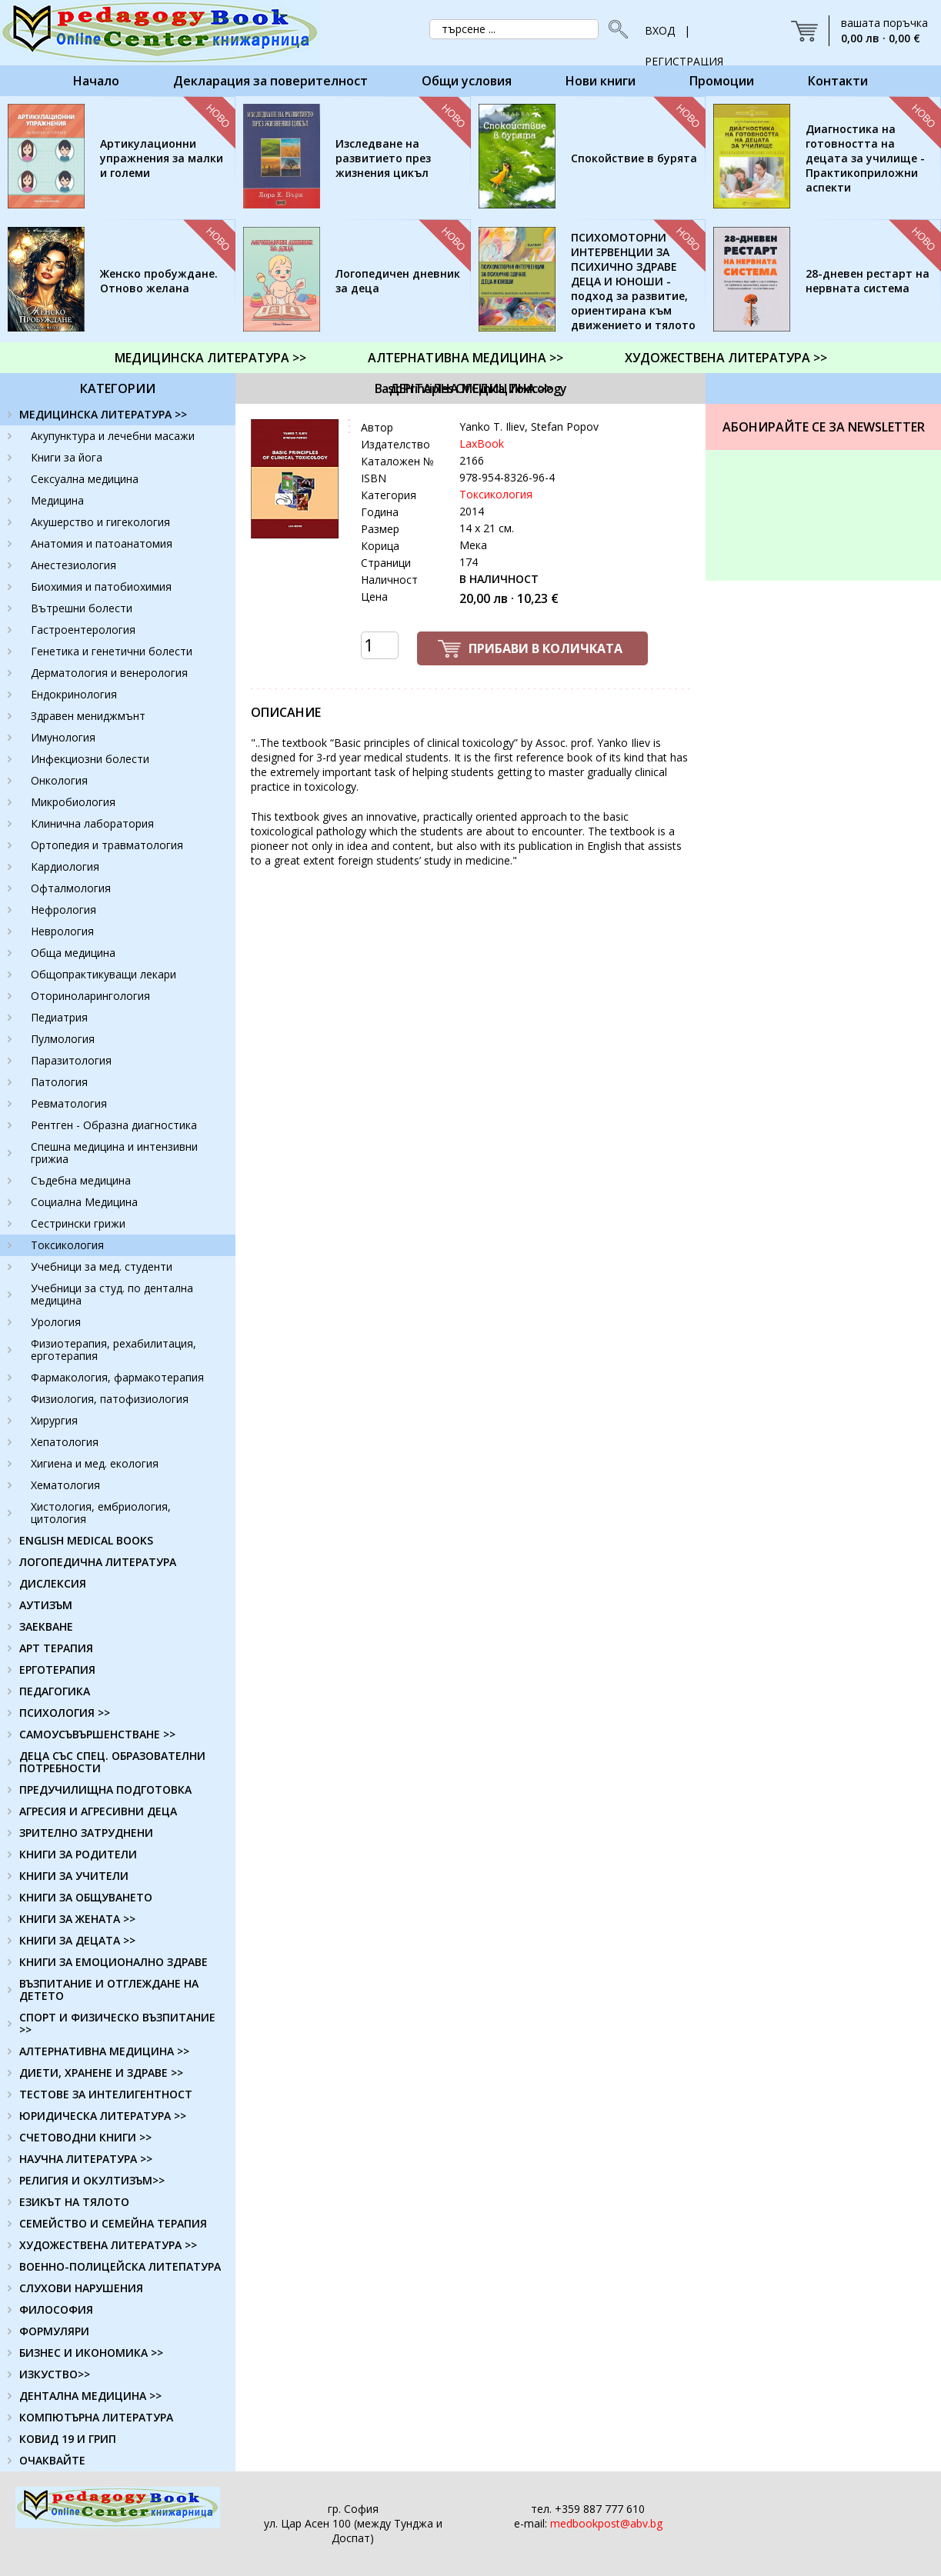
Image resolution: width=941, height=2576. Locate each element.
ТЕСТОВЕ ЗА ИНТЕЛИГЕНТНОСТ (105, 2094)
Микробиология (73, 802)
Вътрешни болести (81, 608)
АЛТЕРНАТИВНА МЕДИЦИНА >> (465, 357)
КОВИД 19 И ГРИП (67, 2438)
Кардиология (65, 866)
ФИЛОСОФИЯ (56, 2309)
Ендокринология (74, 694)
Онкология (59, 780)
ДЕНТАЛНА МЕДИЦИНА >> (470, 388)
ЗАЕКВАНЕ (46, 1626)
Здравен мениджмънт (88, 715)
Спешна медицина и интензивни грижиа (114, 1152)
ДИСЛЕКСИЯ (52, 1583)
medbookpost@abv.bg (606, 2523)
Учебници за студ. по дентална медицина (112, 1294)
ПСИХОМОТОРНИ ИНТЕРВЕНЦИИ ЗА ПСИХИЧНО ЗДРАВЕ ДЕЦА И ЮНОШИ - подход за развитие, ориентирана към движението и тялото (633, 281)
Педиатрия (59, 1017)
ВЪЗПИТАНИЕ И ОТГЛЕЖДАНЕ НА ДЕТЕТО (109, 1989)
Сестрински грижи (78, 1223)
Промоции (721, 80)
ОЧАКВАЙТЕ (52, 2460)
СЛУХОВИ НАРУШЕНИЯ (81, 2288)
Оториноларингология (90, 995)
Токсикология (67, 1245)
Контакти (838, 80)
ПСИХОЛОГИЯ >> (64, 1712)
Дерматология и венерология (109, 672)
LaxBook (481, 443)
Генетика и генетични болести (111, 651)
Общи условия (467, 80)
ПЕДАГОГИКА (54, 1691)
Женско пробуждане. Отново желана (159, 280)
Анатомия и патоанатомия (101, 543)
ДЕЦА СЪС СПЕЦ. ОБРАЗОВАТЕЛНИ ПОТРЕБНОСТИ (112, 1761)
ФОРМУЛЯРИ (54, 2331)
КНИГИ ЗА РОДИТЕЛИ (78, 1854)
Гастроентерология (83, 629)
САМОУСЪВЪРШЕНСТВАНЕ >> (97, 1734)
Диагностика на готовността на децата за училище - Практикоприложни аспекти (865, 158)
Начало (96, 80)
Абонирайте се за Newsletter (823, 426)
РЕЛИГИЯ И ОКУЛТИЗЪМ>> (92, 2180)
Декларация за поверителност (270, 80)
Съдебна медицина (81, 1180)
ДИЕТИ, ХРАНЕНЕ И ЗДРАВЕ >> (101, 2072)
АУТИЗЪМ (45, 1605)
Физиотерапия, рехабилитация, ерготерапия (113, 1349)
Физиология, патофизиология (110, 1398)
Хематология (65, 1485)
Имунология (63, 737)
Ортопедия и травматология (107, 845)
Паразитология (71, 1060)
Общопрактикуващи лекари (103, 974)
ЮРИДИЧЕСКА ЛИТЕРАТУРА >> (102, 2115)
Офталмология (71, 888)
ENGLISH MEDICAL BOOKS (86, 1540)
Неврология (62, 931)
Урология (56, 1322)
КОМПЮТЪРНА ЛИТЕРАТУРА (96, 2417)
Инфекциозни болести (90, 758)
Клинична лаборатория (92, 823)
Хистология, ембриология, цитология (101, 1512)
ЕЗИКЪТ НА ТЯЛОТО (74, 2201)
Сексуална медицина (84, 479)
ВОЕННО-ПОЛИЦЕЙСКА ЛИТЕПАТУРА (120, 2266)
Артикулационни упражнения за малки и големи (161, 158)
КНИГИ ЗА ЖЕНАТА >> (77, 1918)
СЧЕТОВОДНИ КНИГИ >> (85, 2137)
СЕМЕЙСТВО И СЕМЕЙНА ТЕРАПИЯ (113, 2223)
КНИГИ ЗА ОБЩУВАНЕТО (85, 1897)
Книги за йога (66, 457)
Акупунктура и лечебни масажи (113, 435)
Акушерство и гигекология (100, 522)
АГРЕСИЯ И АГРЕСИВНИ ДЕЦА (98, 1811)
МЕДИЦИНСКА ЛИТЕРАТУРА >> (210, 357)
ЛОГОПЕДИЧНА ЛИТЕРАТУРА (97, 1562)
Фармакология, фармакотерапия (117, 1377)
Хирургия (54, 1420)
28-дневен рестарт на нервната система (867, 280)
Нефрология (63, 909)
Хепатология (64, 1442)
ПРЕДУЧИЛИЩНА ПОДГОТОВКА (105, 1789)
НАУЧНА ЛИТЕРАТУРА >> (85, 2158)
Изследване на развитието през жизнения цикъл (383, 158)
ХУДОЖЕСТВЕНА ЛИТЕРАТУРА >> (726, 357)
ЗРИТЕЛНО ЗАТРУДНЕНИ (86, 1832)
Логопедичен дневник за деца (397, 280)
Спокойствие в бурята (634, 158)
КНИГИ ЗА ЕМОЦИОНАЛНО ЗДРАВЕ (113, 1961)
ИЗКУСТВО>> (54, 2374)
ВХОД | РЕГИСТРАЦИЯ (684, 34)
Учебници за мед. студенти (101, 1266)
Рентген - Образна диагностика (114, 1125)
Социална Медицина (84, 1202)
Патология (59, 1082)
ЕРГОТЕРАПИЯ (57, 1669)
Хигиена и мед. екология (95, 1463)
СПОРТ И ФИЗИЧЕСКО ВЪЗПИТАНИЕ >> (117, 2023)
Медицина (57, 500)
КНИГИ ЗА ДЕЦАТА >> (77, 1940)
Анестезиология (73, 565)
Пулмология (63, 1038)
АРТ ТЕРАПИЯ (56, 1648)
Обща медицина (73, 952)
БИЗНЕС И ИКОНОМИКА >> (91, 2352)
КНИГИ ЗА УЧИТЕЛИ (73, 1875)
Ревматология (69, 1103)
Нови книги (601, 80)
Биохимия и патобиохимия (101, 586)
